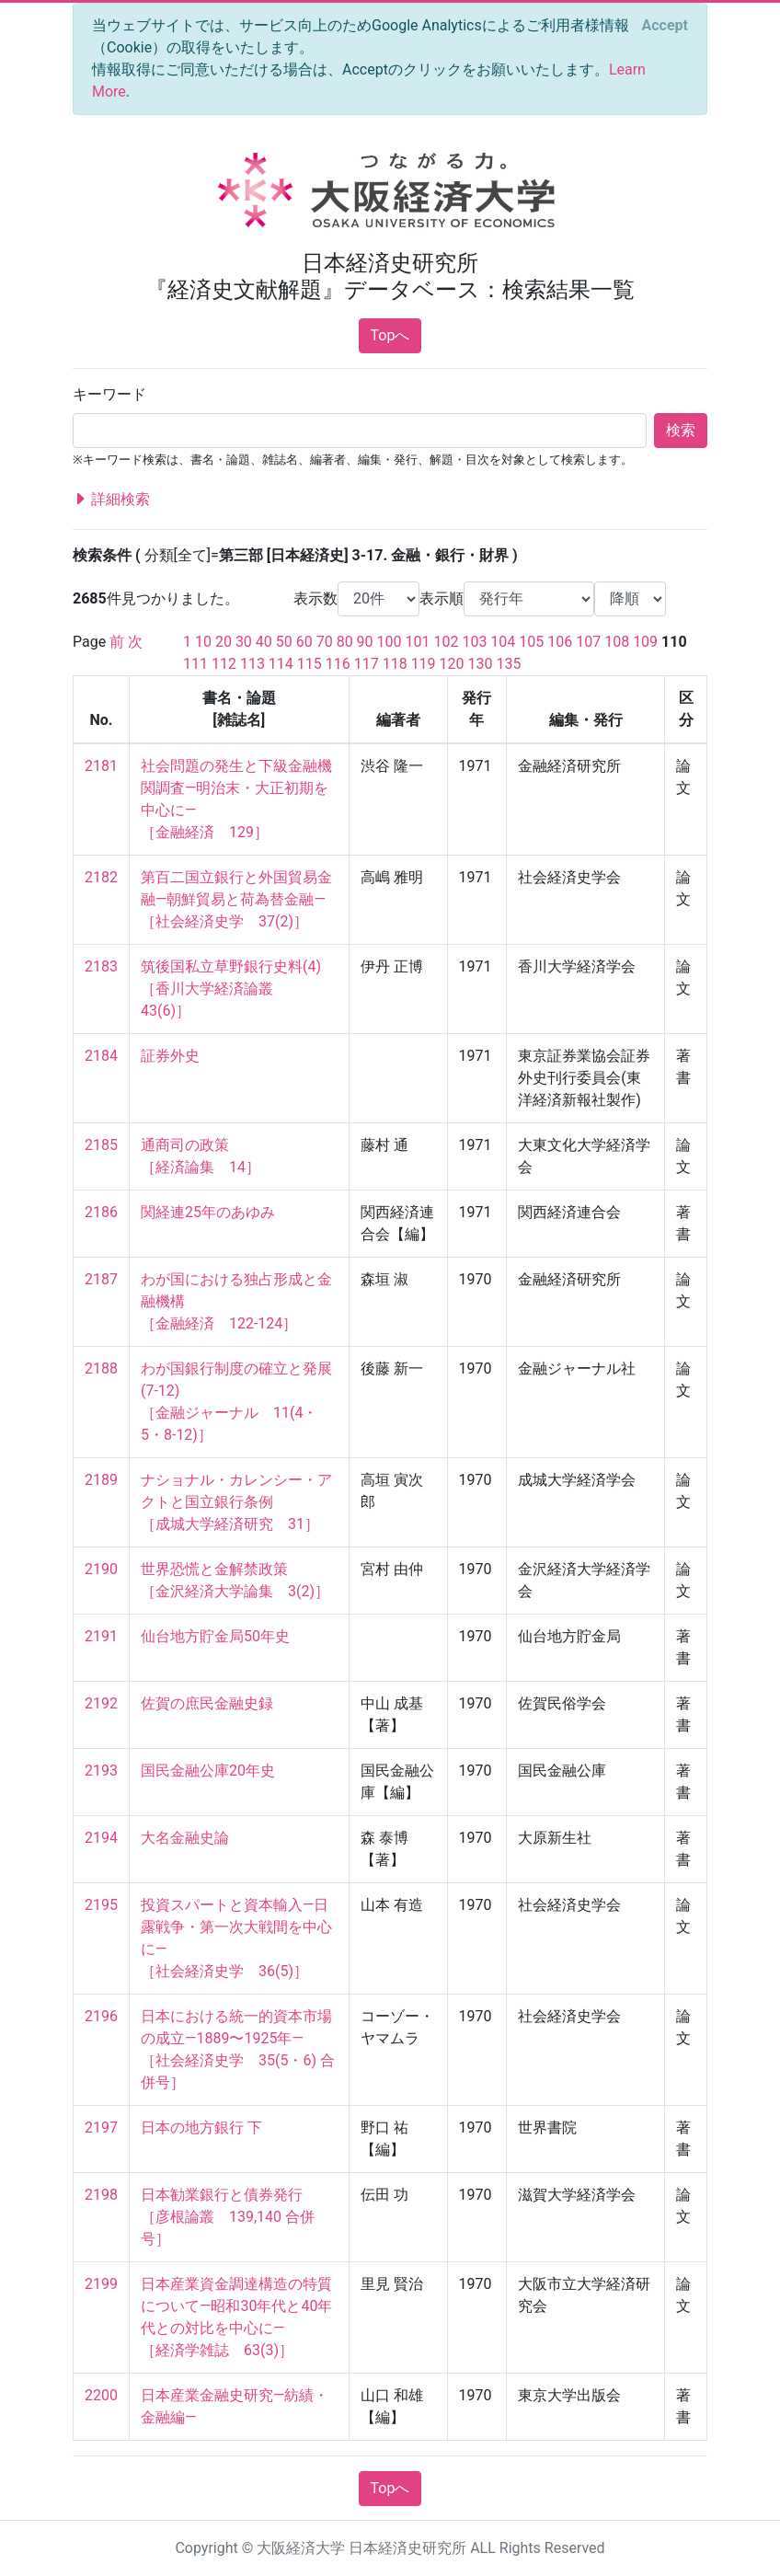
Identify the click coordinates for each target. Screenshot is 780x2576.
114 (281, 664)
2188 (101, 1368)
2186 (101, 1212)
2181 (101, 766)
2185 (101, 1145)
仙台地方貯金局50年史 (215, 1636)
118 (395, 664)
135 (508, 664)
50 (284, 641)
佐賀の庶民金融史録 (207, 1703)
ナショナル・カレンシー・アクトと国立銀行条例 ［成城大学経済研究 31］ (236, 1502)
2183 (101, 966)
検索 (680, 430)
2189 (101, 1480)
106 (559, 641)
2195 (101, 1905)
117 (366, 664)
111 (195, 664)
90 (365, 641)
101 (418, 641)
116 (338, 664)
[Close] (665, 26)
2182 (101, 877)
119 (423, 664)
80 (345, 641)
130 (480, 664)
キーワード (109, 394)
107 (588, 641)
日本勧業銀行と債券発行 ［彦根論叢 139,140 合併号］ (228, 2217)
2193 (101, 1770)
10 (203, 641)
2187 (101, 1279)
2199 (101, 2284)
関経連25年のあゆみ (208, 1212)
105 (531, 641)
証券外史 (170, 1055)
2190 (101, 1569)
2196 (101, 2016)
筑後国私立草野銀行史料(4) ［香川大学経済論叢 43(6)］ (231, 988)
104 (502, 641)
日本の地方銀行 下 (201, 2127)
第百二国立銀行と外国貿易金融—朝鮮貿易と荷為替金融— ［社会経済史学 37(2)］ (236, 899)
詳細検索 (111, 500)
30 (243, 641)
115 (309, 664)
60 (304, 641)
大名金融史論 (185, 1837)
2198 (101, 2194)
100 (389, 641)
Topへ (390, 335)
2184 (101, 1055)
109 (645, 641)
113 (252, 664)
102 (445, 641)
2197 (101, 2127)
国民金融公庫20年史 (208, 1770)
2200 (101, 2395)
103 (474, 641)
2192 (101, 1703)
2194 (101, 1837)
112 (224, 664)
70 (324, 641)
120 (452, 664)
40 (264, 641)
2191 (101, 1636)
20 (223, 641)
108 (616, 641)
